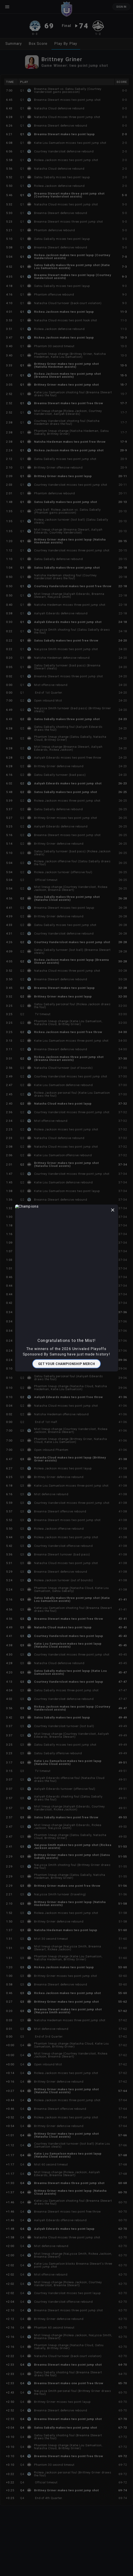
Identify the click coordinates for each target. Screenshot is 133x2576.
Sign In (121, 6)
